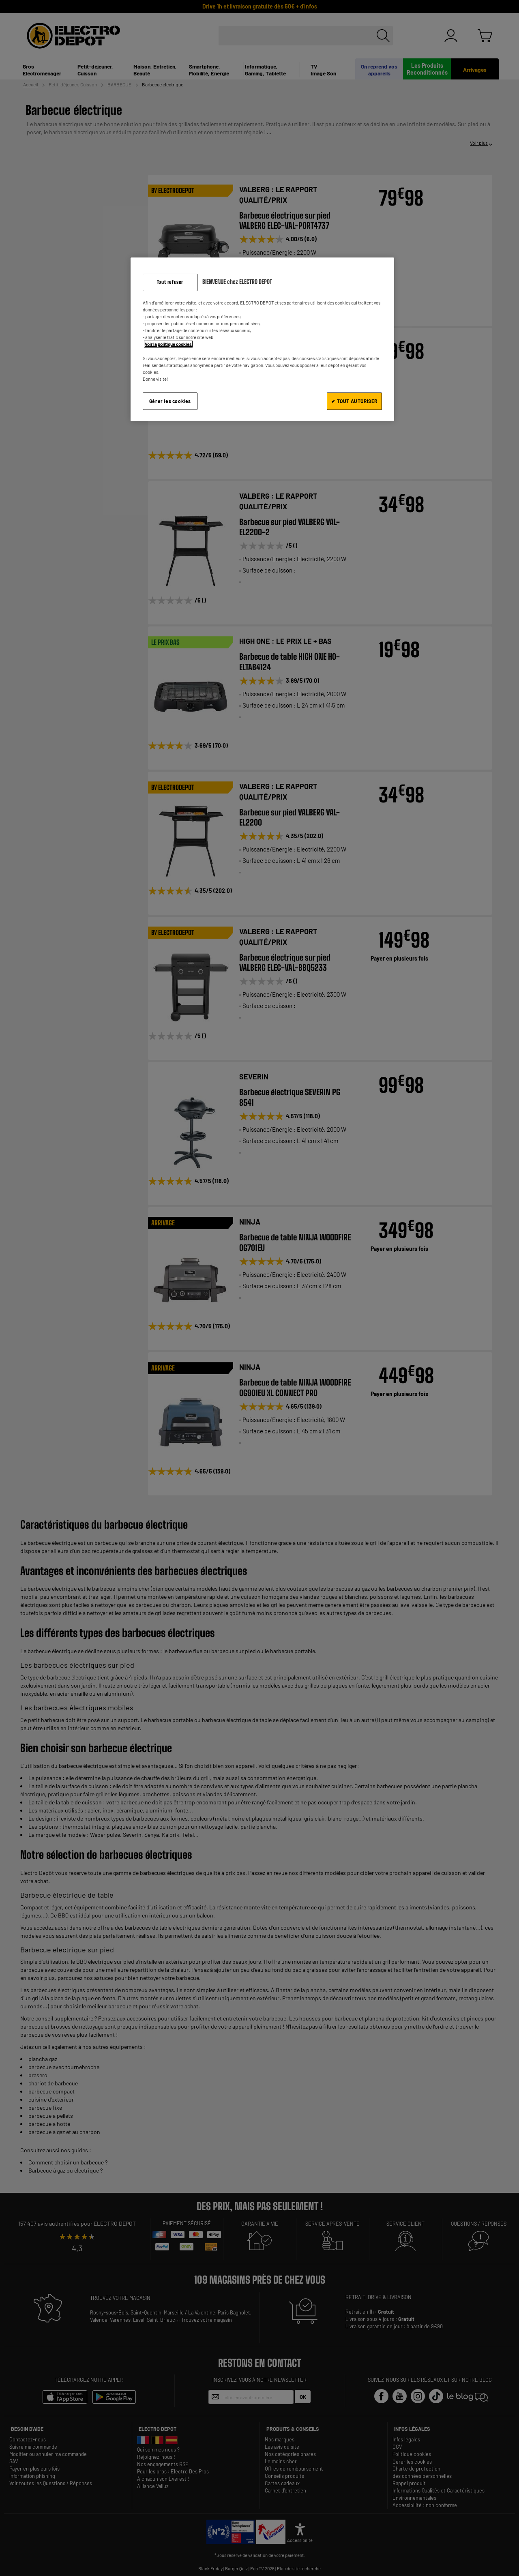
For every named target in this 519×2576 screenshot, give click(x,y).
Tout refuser (170, 282)
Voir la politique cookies (168, 344)
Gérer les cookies (170, 401)
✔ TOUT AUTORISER (354, 401)
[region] (262, 339)
